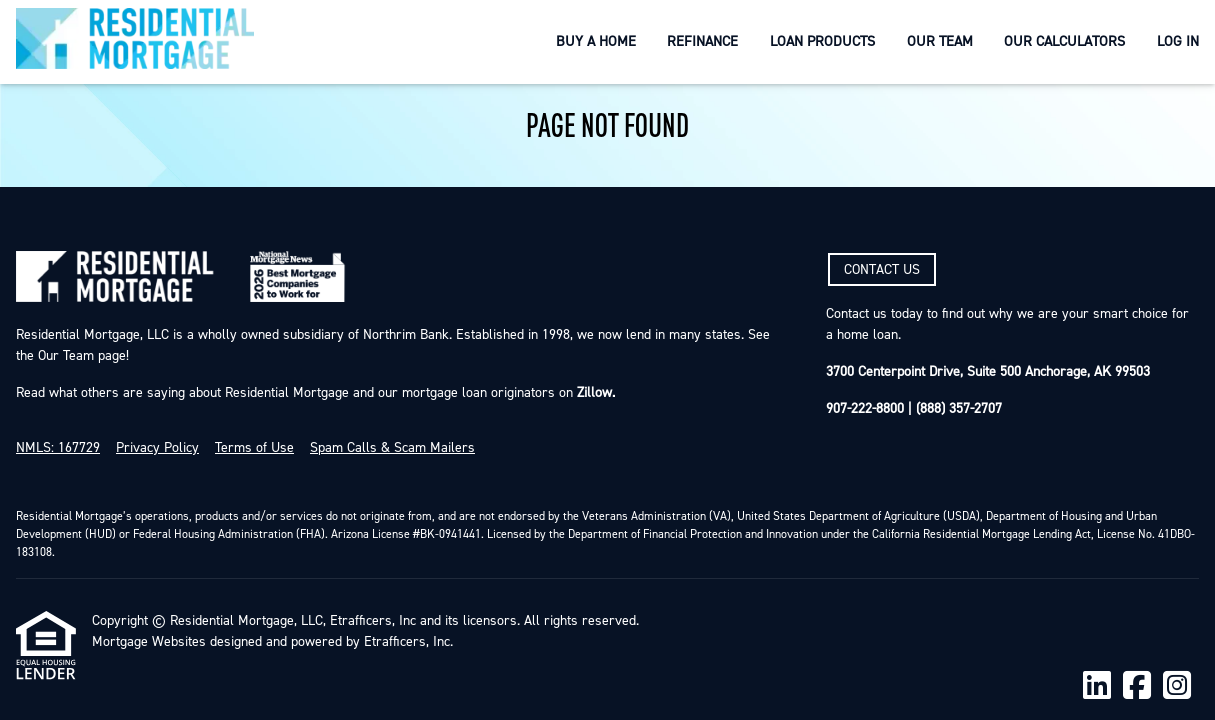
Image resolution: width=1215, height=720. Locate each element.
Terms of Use (254, 448)
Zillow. (594, 393)
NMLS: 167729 (58, 448)
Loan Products (822, 41)
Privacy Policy (157, 448)
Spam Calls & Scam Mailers (392, 448)
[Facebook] (1137, 686)
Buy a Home (596, 41)
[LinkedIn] (1097, 686)
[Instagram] (1177, 686)
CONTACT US (882, 270)
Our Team (940, 41)
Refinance (702, 41)
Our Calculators (1064, 41)
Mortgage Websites (149, 642)
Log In (1178, 41)
